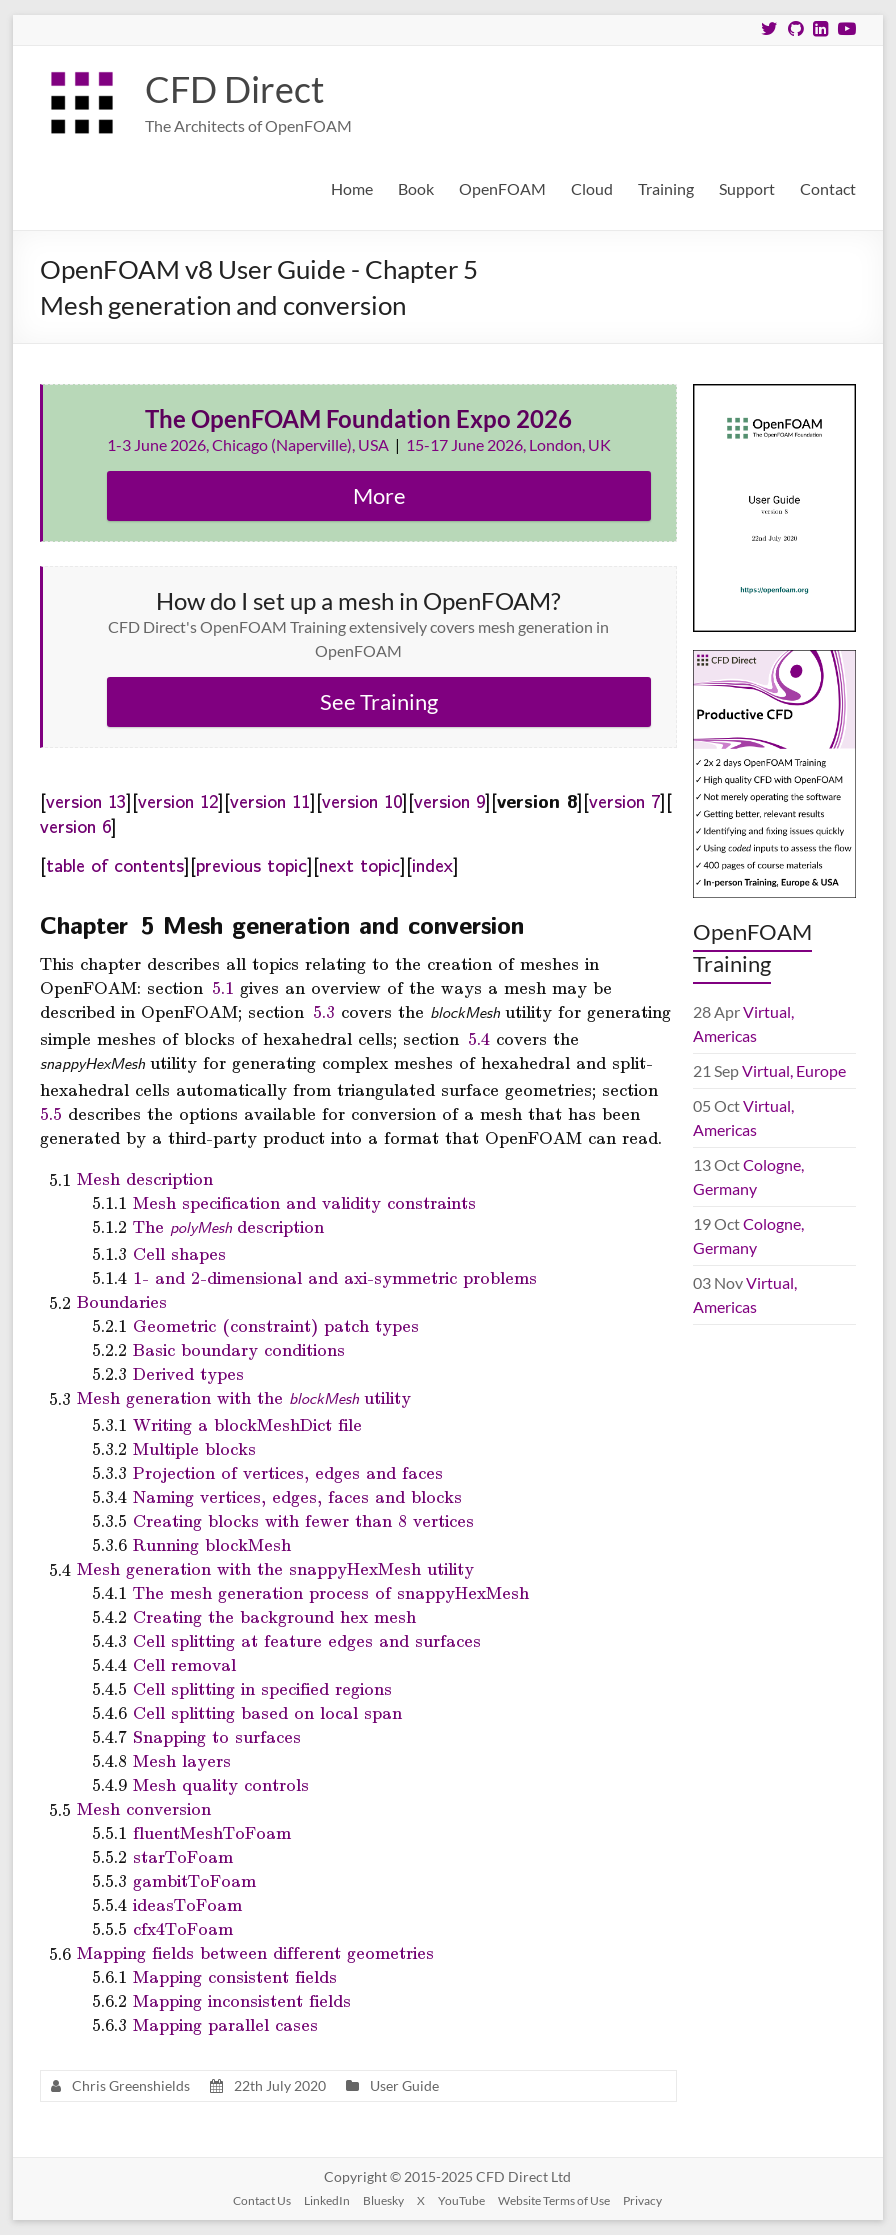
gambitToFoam (194, 1880)
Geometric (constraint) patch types (276, 1325)
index (432, 864)
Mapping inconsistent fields (242, 2000)
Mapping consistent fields (235, 1976)
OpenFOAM (502, 188)
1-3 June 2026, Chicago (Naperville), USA (249, 444)
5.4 (479, 1038)
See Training (379, 701)
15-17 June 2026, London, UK (508, 444)
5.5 (51, 1113)
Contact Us (262, 2200)
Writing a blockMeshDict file (247, 1424)
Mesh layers (182, 1760)
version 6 (75, 825)
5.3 (324, 1011)
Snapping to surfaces (217, 1736)
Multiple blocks (194, 1448)
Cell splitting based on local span (267, 1712)
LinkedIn (327, 2200)
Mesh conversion (144, 1808)
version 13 (86, 800)
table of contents (115, 864)
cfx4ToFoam (183, 1928)
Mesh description (145, 1178)
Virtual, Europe (794, 1070)
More (379, 495)
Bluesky (383, 2200)
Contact (828, 188)
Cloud (592, 188)
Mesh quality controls (221, 1784)
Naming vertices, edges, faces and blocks (297, 1496)
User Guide (404, 2085)
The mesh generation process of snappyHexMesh (331, 1592)
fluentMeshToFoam (212, 1832)
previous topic (251, 864)
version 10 (362, 800)
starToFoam (183, 1856)
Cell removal (184, 1664)
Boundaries (122, 1301)
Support (747, 188)
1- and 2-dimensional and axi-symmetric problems (335, 1277)
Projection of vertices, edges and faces (288, 1472)
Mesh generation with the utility (244, 1397)
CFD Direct (234, 89)
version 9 (449, 800)
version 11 (270, 800)
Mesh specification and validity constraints (304, 1202)
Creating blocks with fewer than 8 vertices (303, 1520)
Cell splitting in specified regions (262, 1688)
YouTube (461, 2200)
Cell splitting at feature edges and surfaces (307, 1640)
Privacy (642, 2200)
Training (666, 188)
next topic (359, 864)
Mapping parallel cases (225, 2024)
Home (352, 188)
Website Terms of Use (554, 2200)
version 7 (624, 800)
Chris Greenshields (131, 2085)
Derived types (188, 1373)
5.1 (223, 987)
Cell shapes (179, 1253)
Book (416, 188)
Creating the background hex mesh (274, 1616)
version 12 (178, 800)
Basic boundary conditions (239, 1349)
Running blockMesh (212, 1544)
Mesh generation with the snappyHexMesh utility (275, 1568)
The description (228, 1226)
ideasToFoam (187, 1904)
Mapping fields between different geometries (255, 1952)
